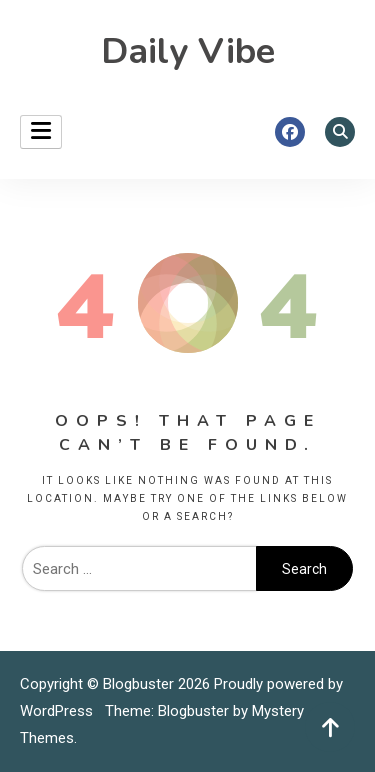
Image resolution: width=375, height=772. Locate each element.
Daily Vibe (188, 51)
